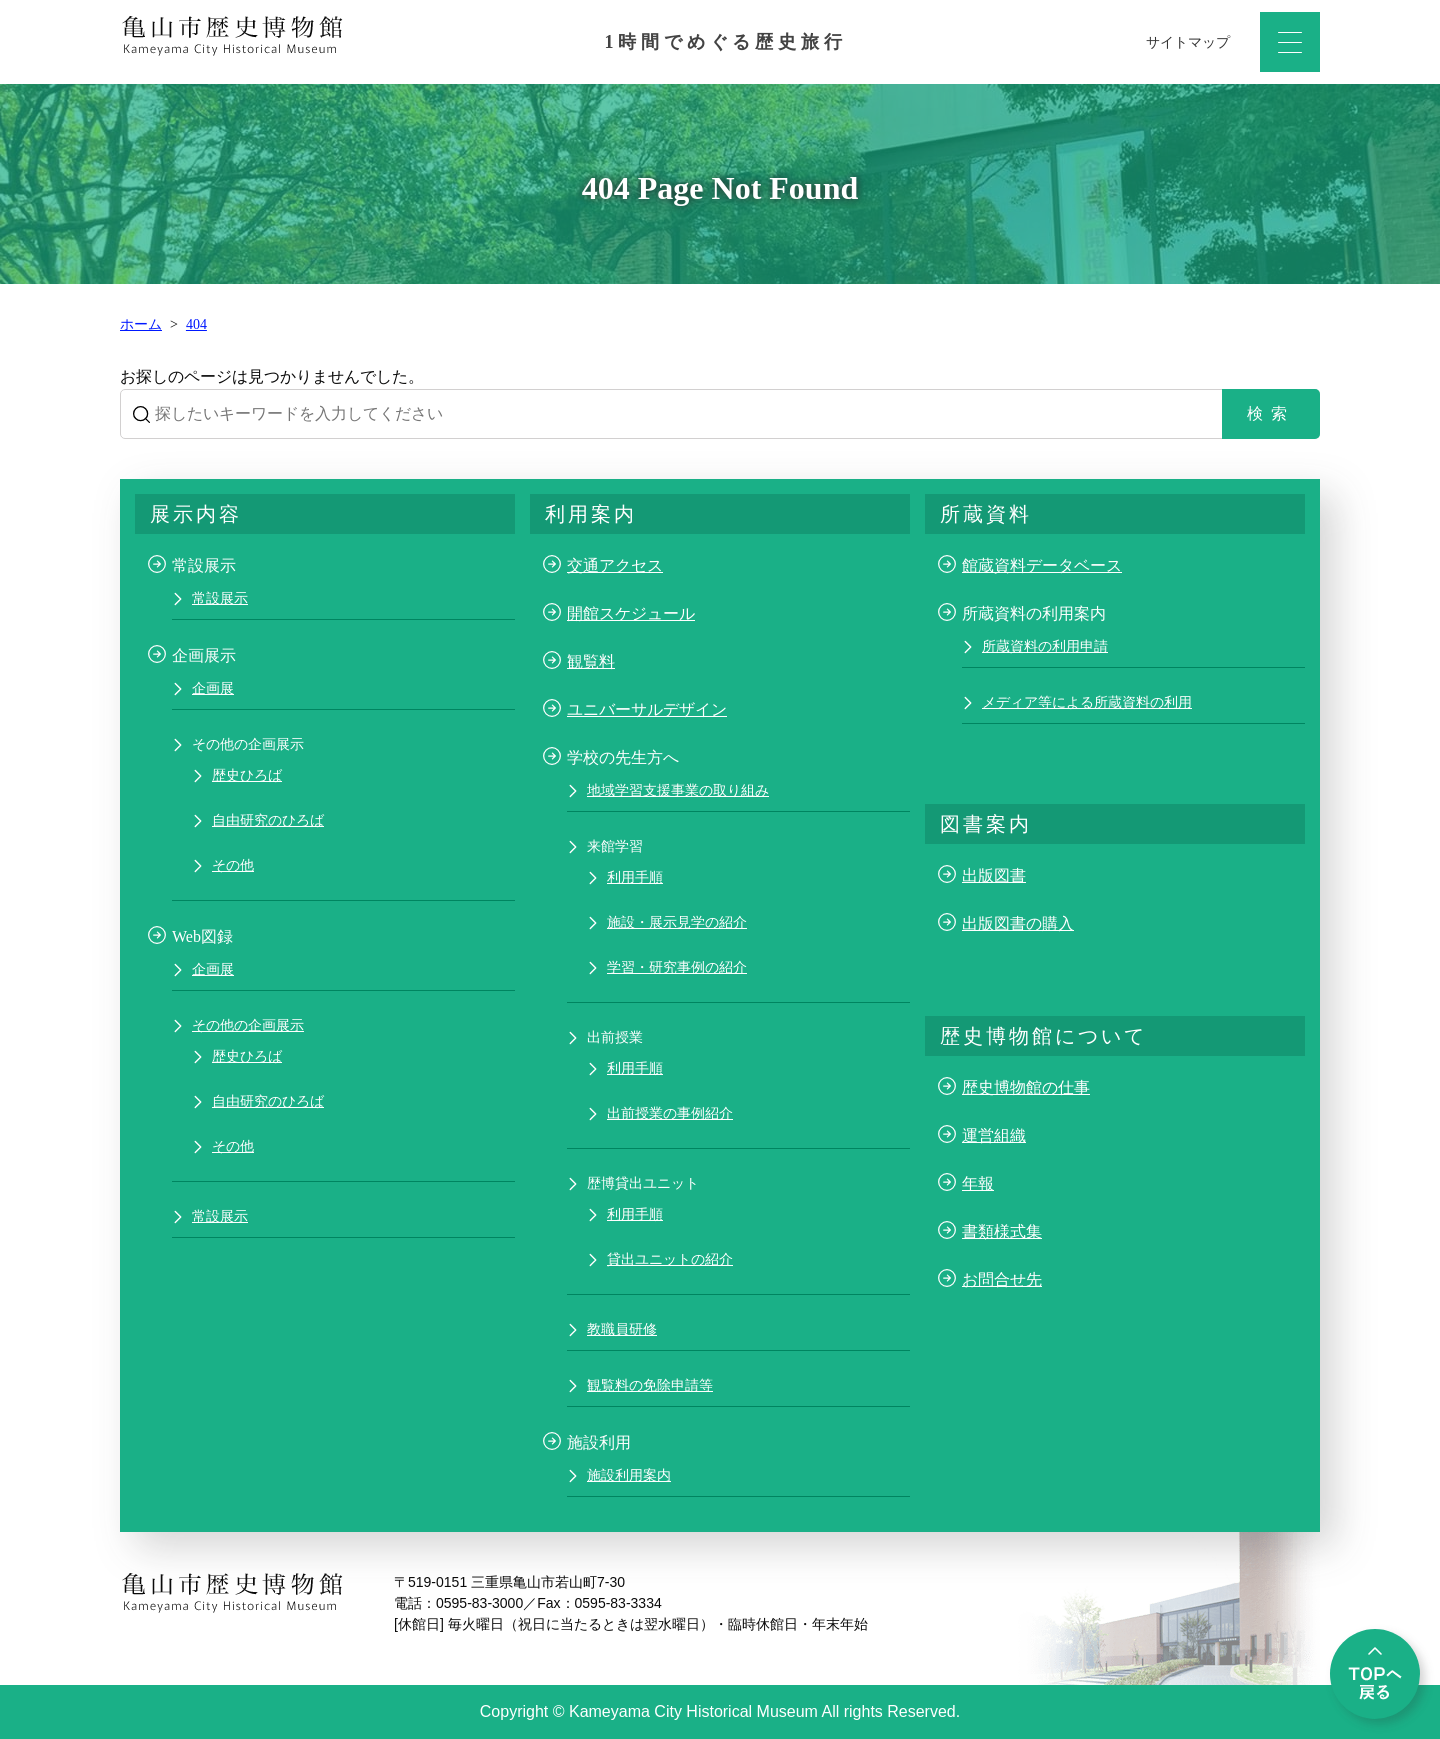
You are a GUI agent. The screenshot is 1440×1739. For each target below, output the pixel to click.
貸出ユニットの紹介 (670, 1259)
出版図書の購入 (1018, 923)
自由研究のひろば (268, 820)
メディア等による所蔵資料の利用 (1087, 702)
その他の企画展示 (248, 1025)
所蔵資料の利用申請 (1045, 646)
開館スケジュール (631, 613)
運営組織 (994, 1135)
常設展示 (220, 598)
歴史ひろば (247, 775)
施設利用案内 (629, 1475)
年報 (978, 1183)
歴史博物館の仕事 (1026, 1087)
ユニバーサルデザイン (647, 709)
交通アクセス (615, 565)
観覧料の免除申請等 (650, 1385)
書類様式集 (1002, 1231)
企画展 (213, 688)
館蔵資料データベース (1042, 565)
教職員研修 (622, 1329)
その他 (233, 865)
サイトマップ (1188, 42)
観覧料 (591, 661)
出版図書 (994, 875)
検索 (1271, 413)
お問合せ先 (1002, 1279)
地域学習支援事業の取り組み (678, 790)
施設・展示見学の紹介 (677, 922)
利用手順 (635, 877)
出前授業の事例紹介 (670, 1113)
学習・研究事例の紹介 (677, 967)
